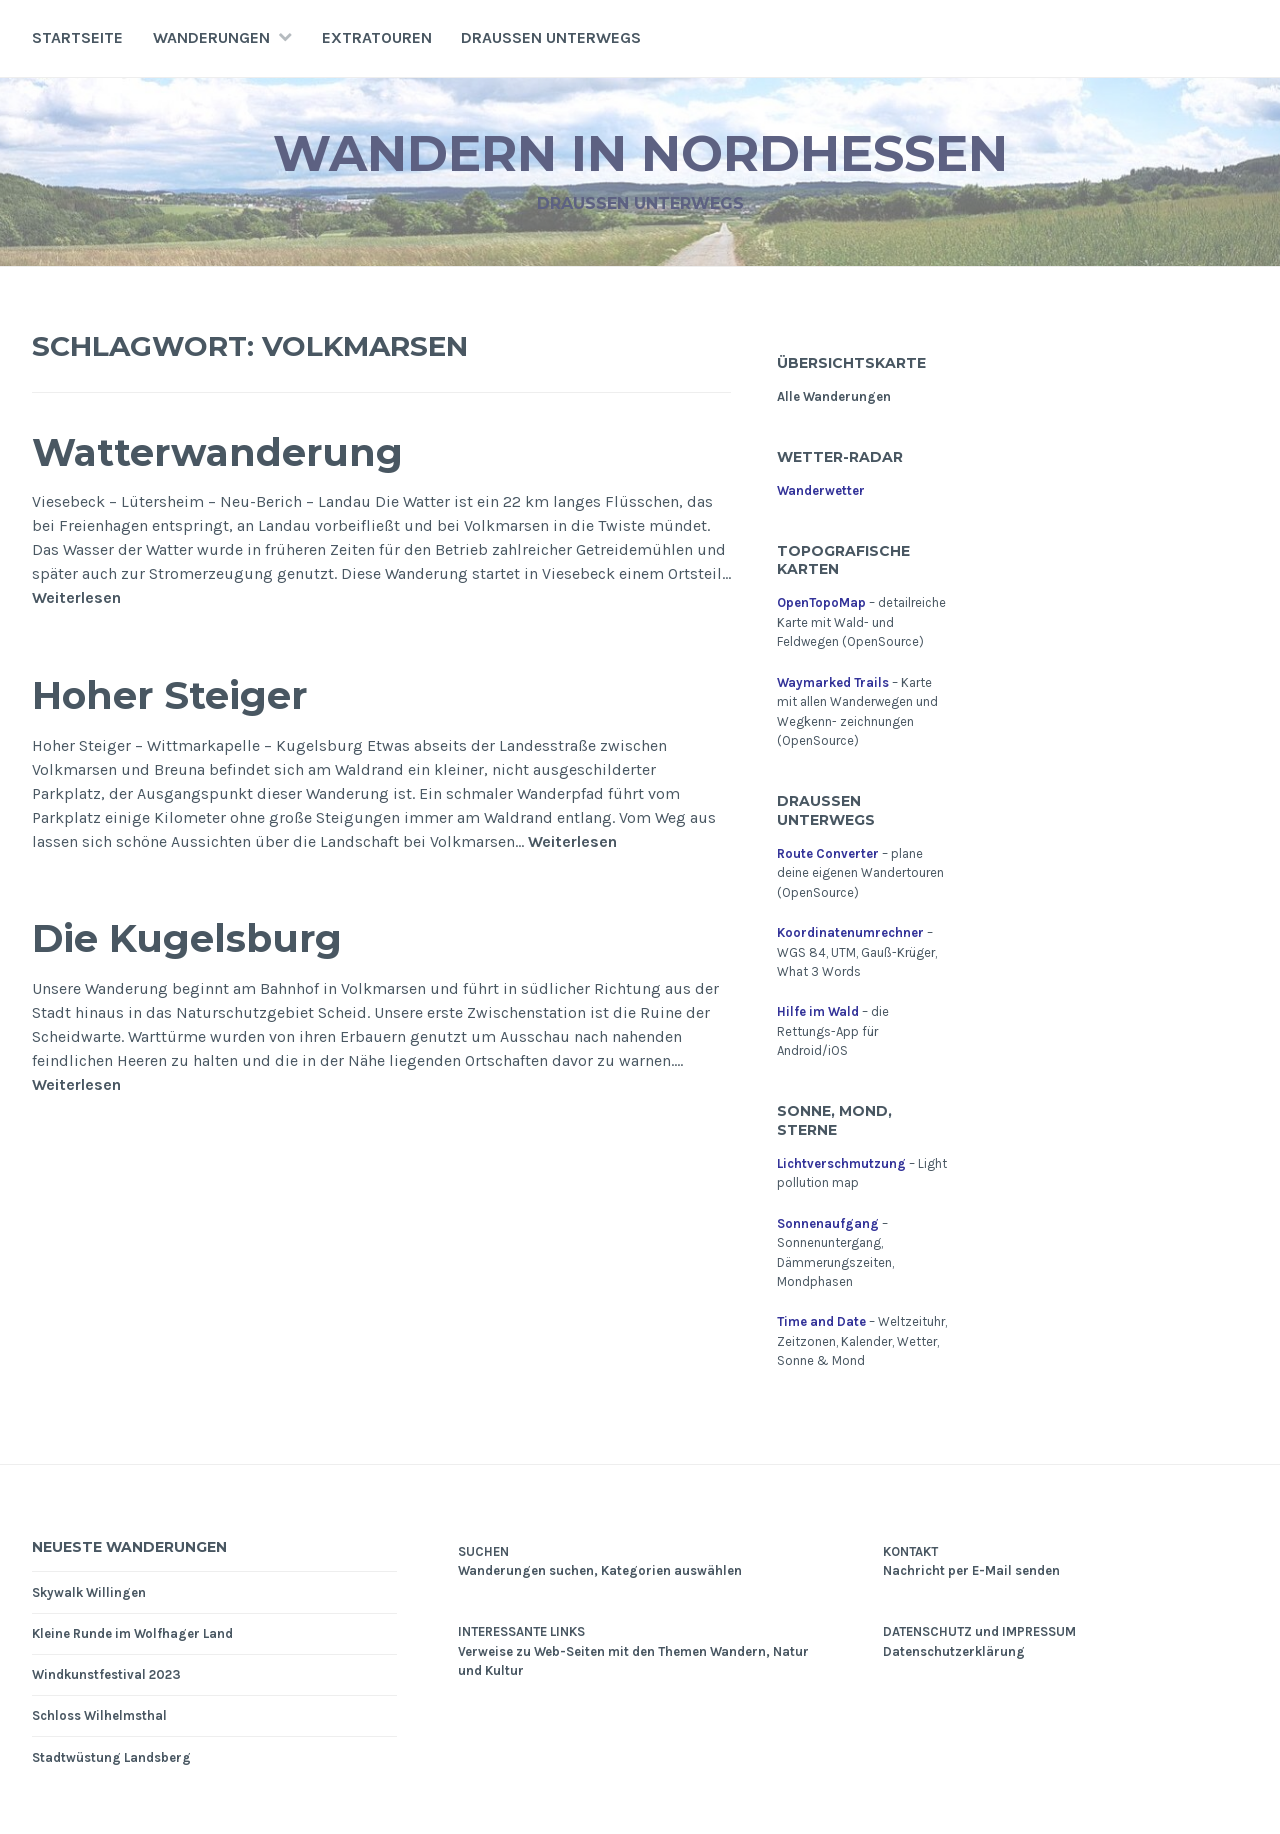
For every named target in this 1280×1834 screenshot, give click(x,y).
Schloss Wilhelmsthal (99, 1715)
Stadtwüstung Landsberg (111, 1757)
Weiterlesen (76, 597)
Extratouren (377, 37)
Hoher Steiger (169, 695)
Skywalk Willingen (89, 1592)
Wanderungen (211, 37)
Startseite (77, 37)
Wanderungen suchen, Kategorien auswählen (600, 1570)
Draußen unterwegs (551, 37)
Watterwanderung (217, 452)
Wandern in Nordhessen (640, 153)
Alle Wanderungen (834, 396)
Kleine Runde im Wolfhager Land (132, 1633)
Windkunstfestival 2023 (106, 1674)
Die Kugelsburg (187, 938)
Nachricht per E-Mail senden (971, 1570)
